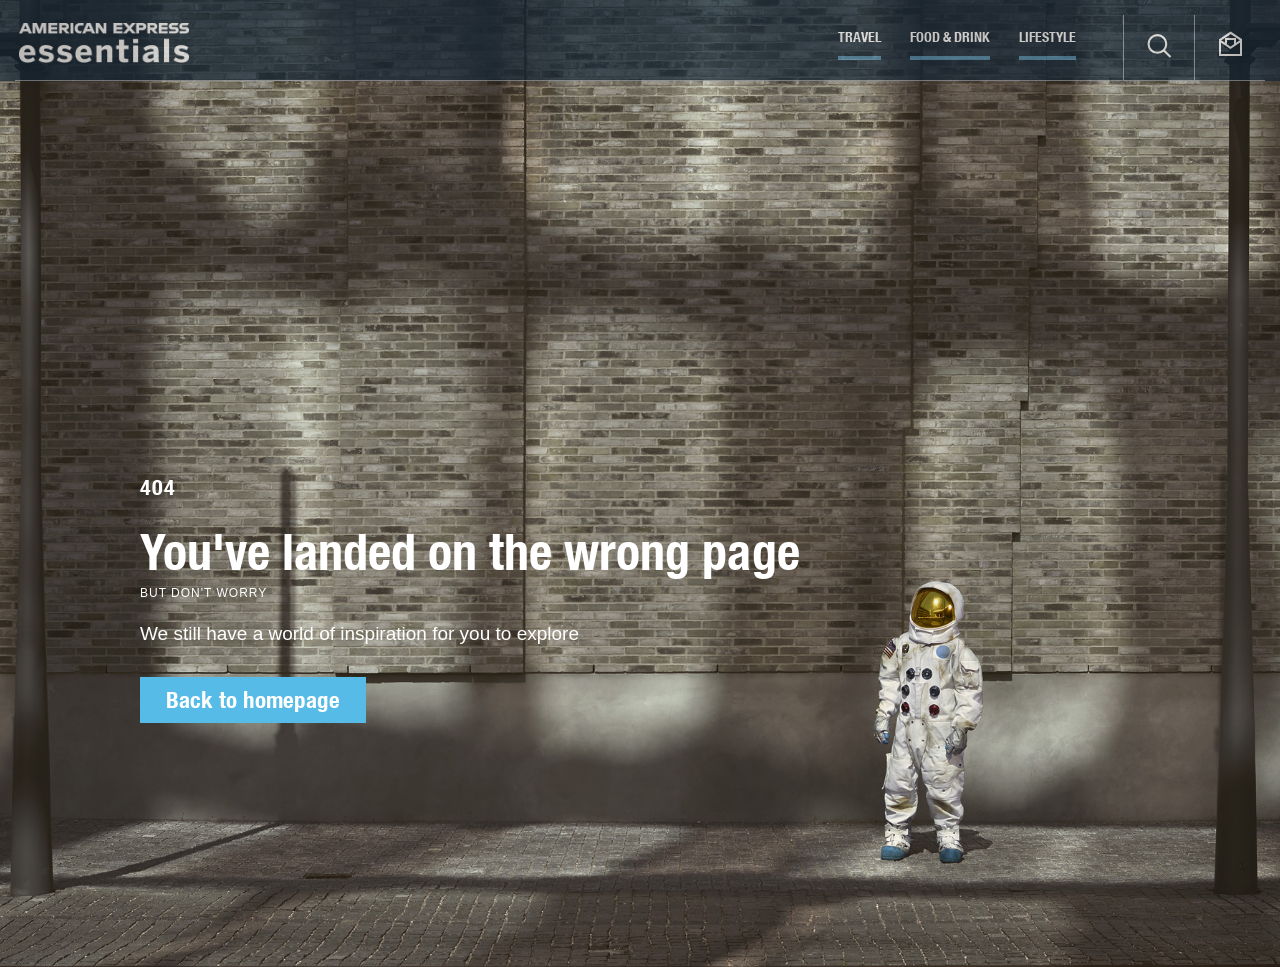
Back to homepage (253, 700)
